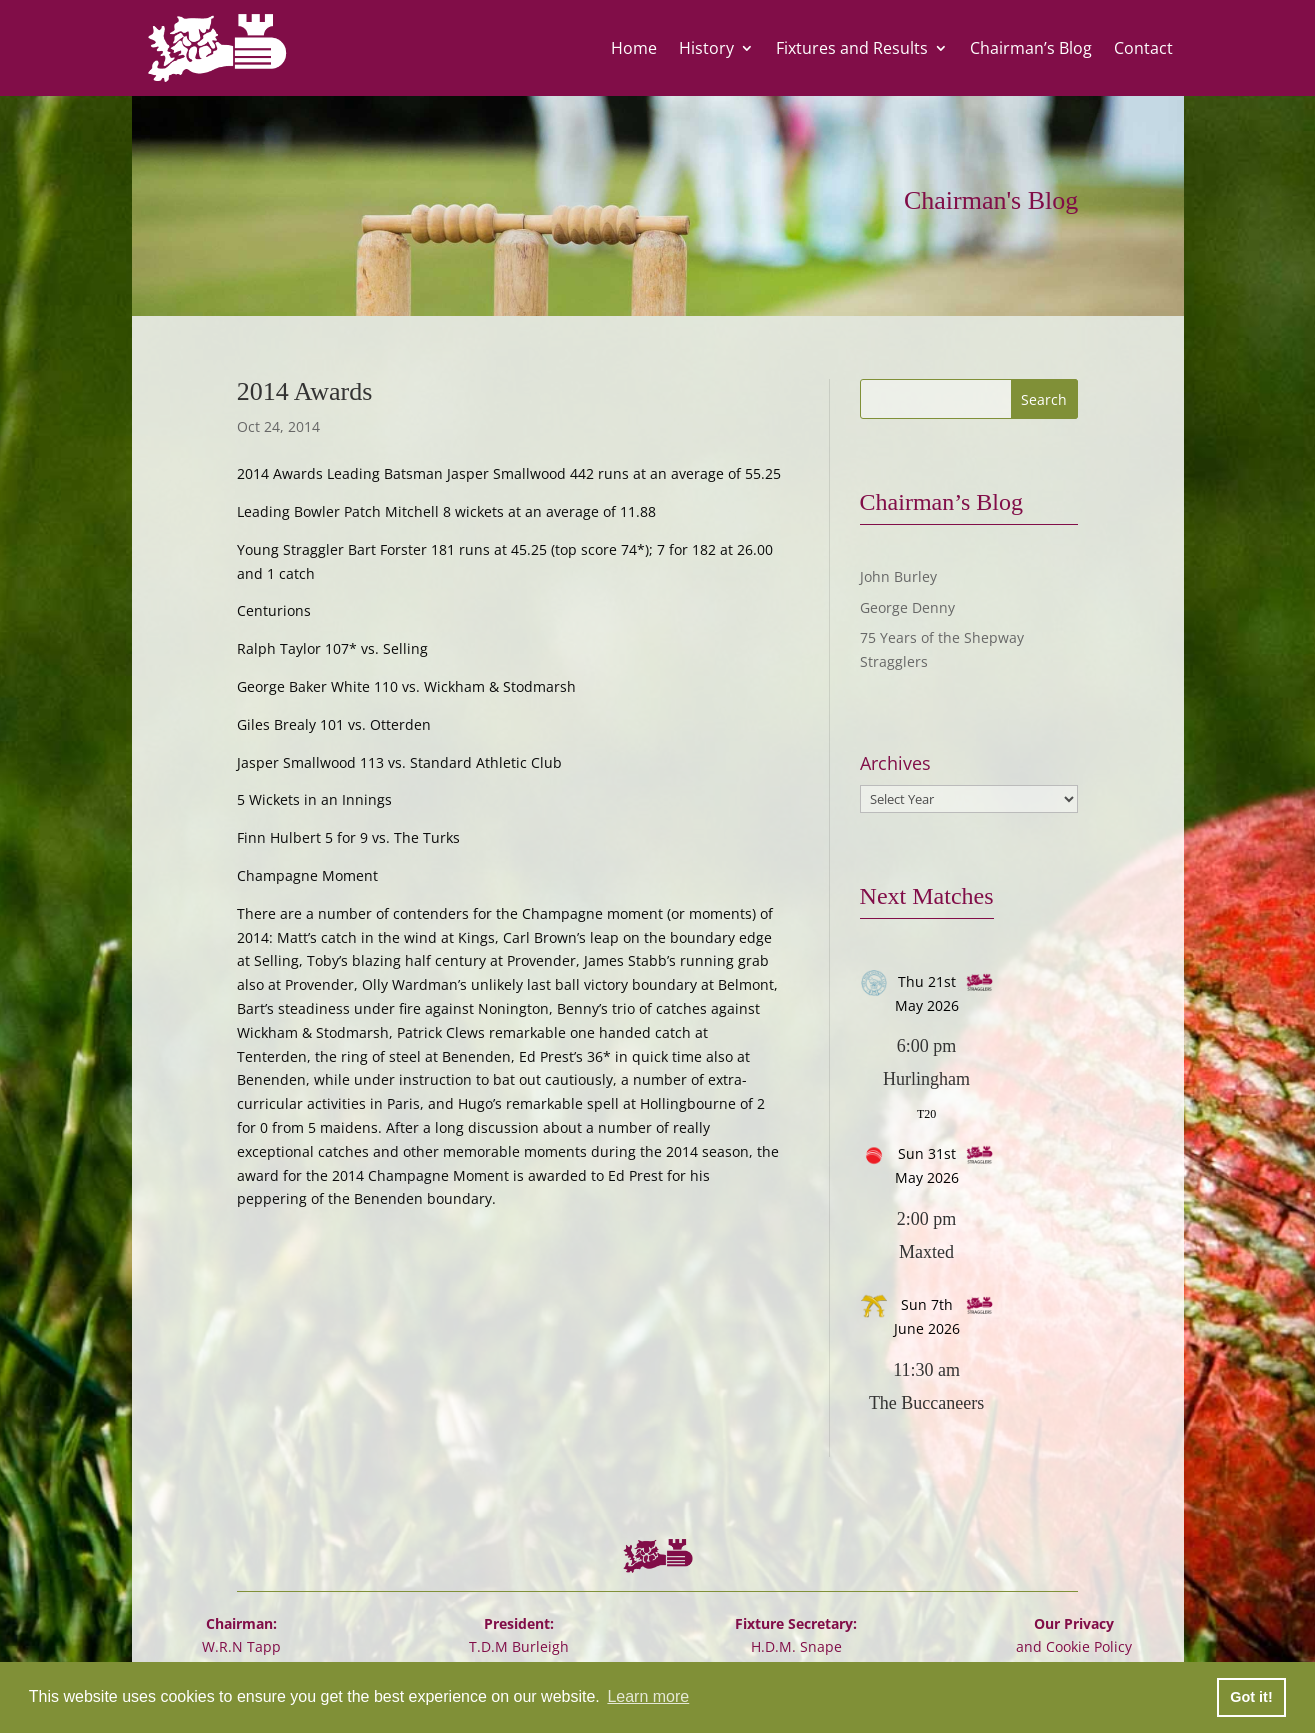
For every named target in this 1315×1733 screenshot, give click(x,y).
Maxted (926, 1252)
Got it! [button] (1251, 1697)
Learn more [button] (648, 1696)
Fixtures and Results (852, 48)
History (706, 48)
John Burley (898, 576)
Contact (1143, 48)
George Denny (907, 607)
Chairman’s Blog (1031, 48)
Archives (895, 763)
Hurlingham (926, 1079)
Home (634, 48)
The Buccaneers (926, 1403)
